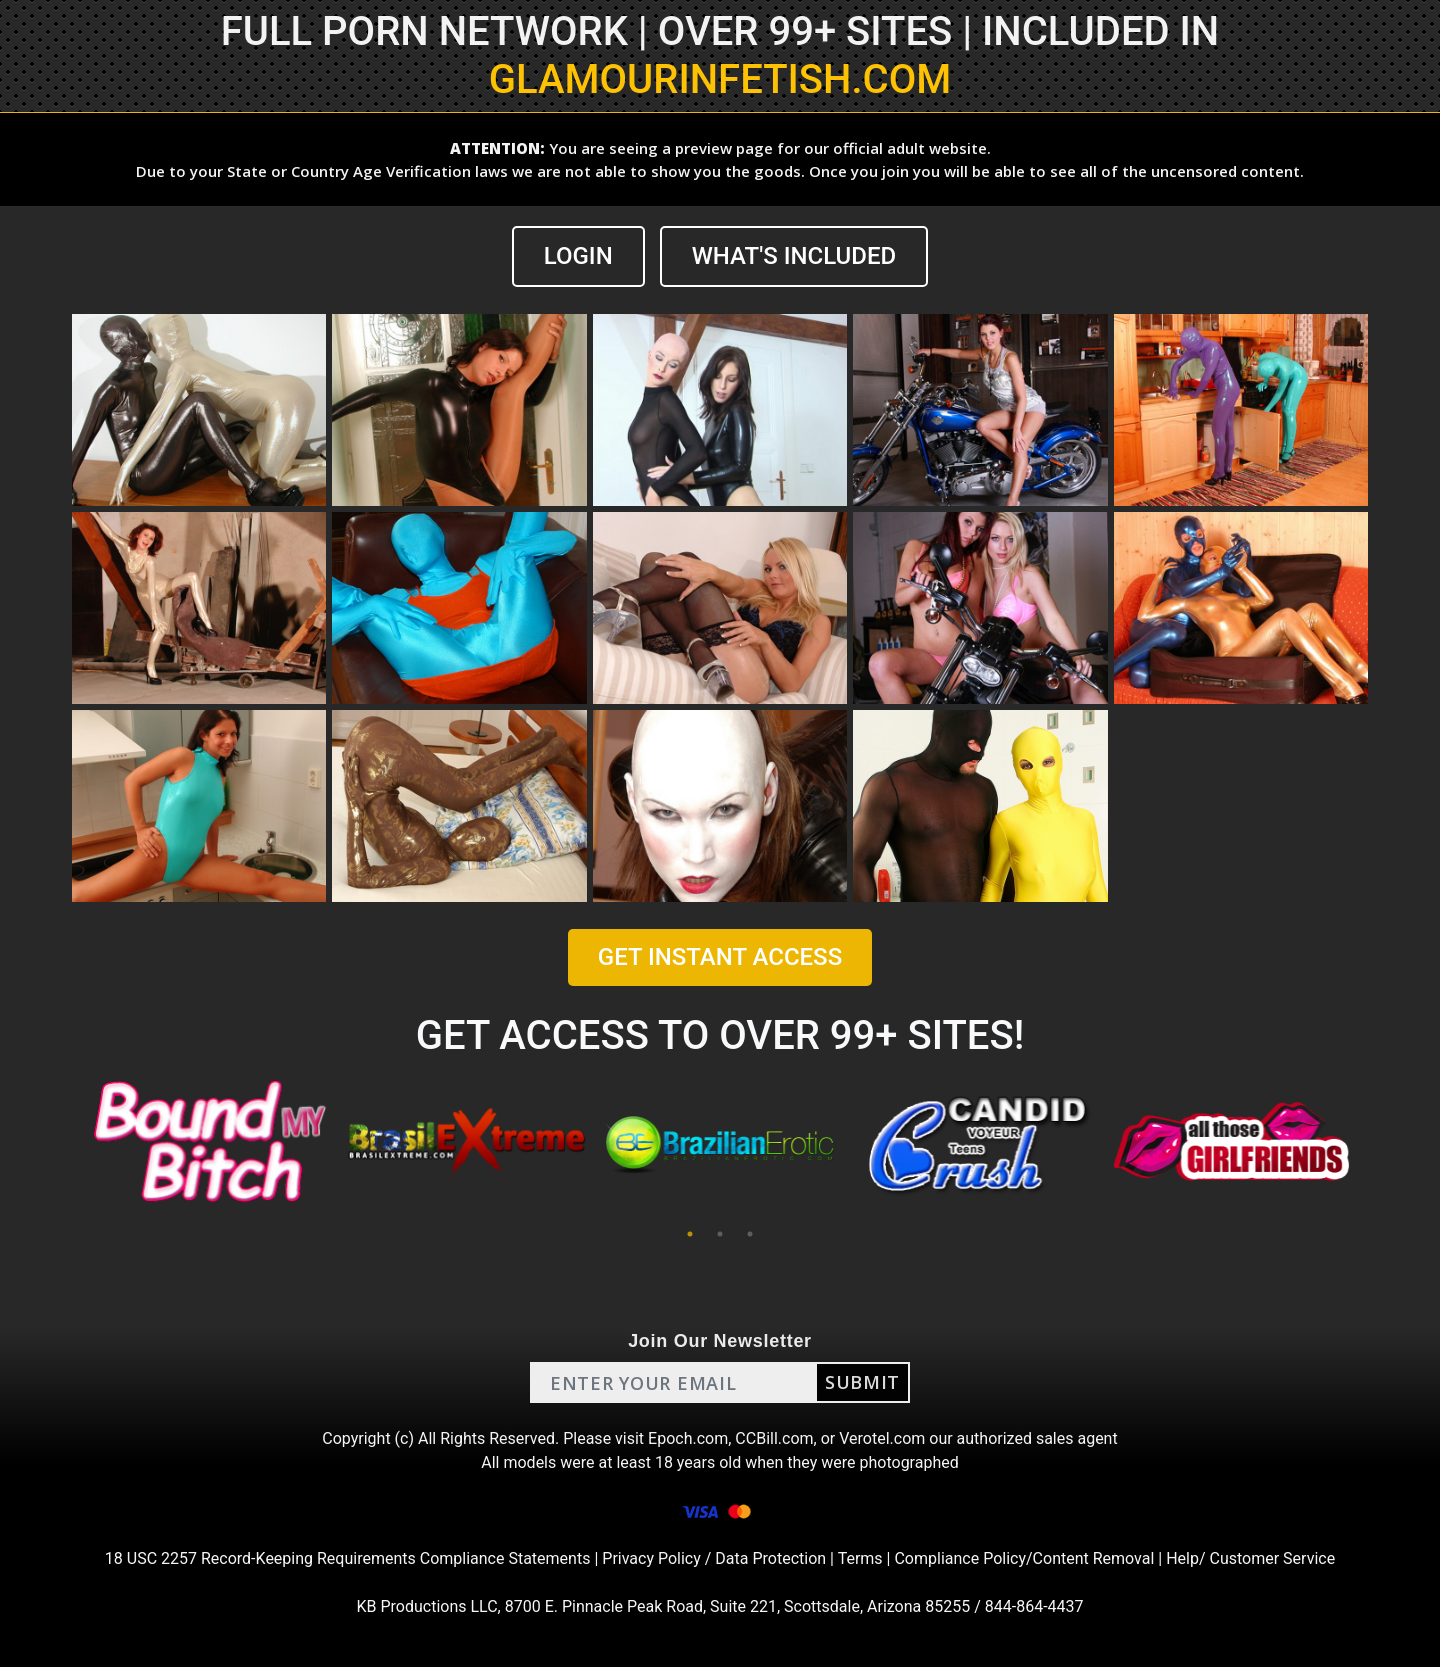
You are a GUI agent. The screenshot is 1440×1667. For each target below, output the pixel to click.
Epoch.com (688, 1438)
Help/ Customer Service (1250, 1558)
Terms (860, 1558)
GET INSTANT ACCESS (720, 957)
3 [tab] (750, 1234)
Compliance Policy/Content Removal (1024, 1558)
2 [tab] (720, 1234)
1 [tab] (690, 1234)
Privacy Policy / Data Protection (714, 1558)
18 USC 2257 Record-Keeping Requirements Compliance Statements (348, 1558)
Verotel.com (882, 1438)
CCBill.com (774, 1438)
